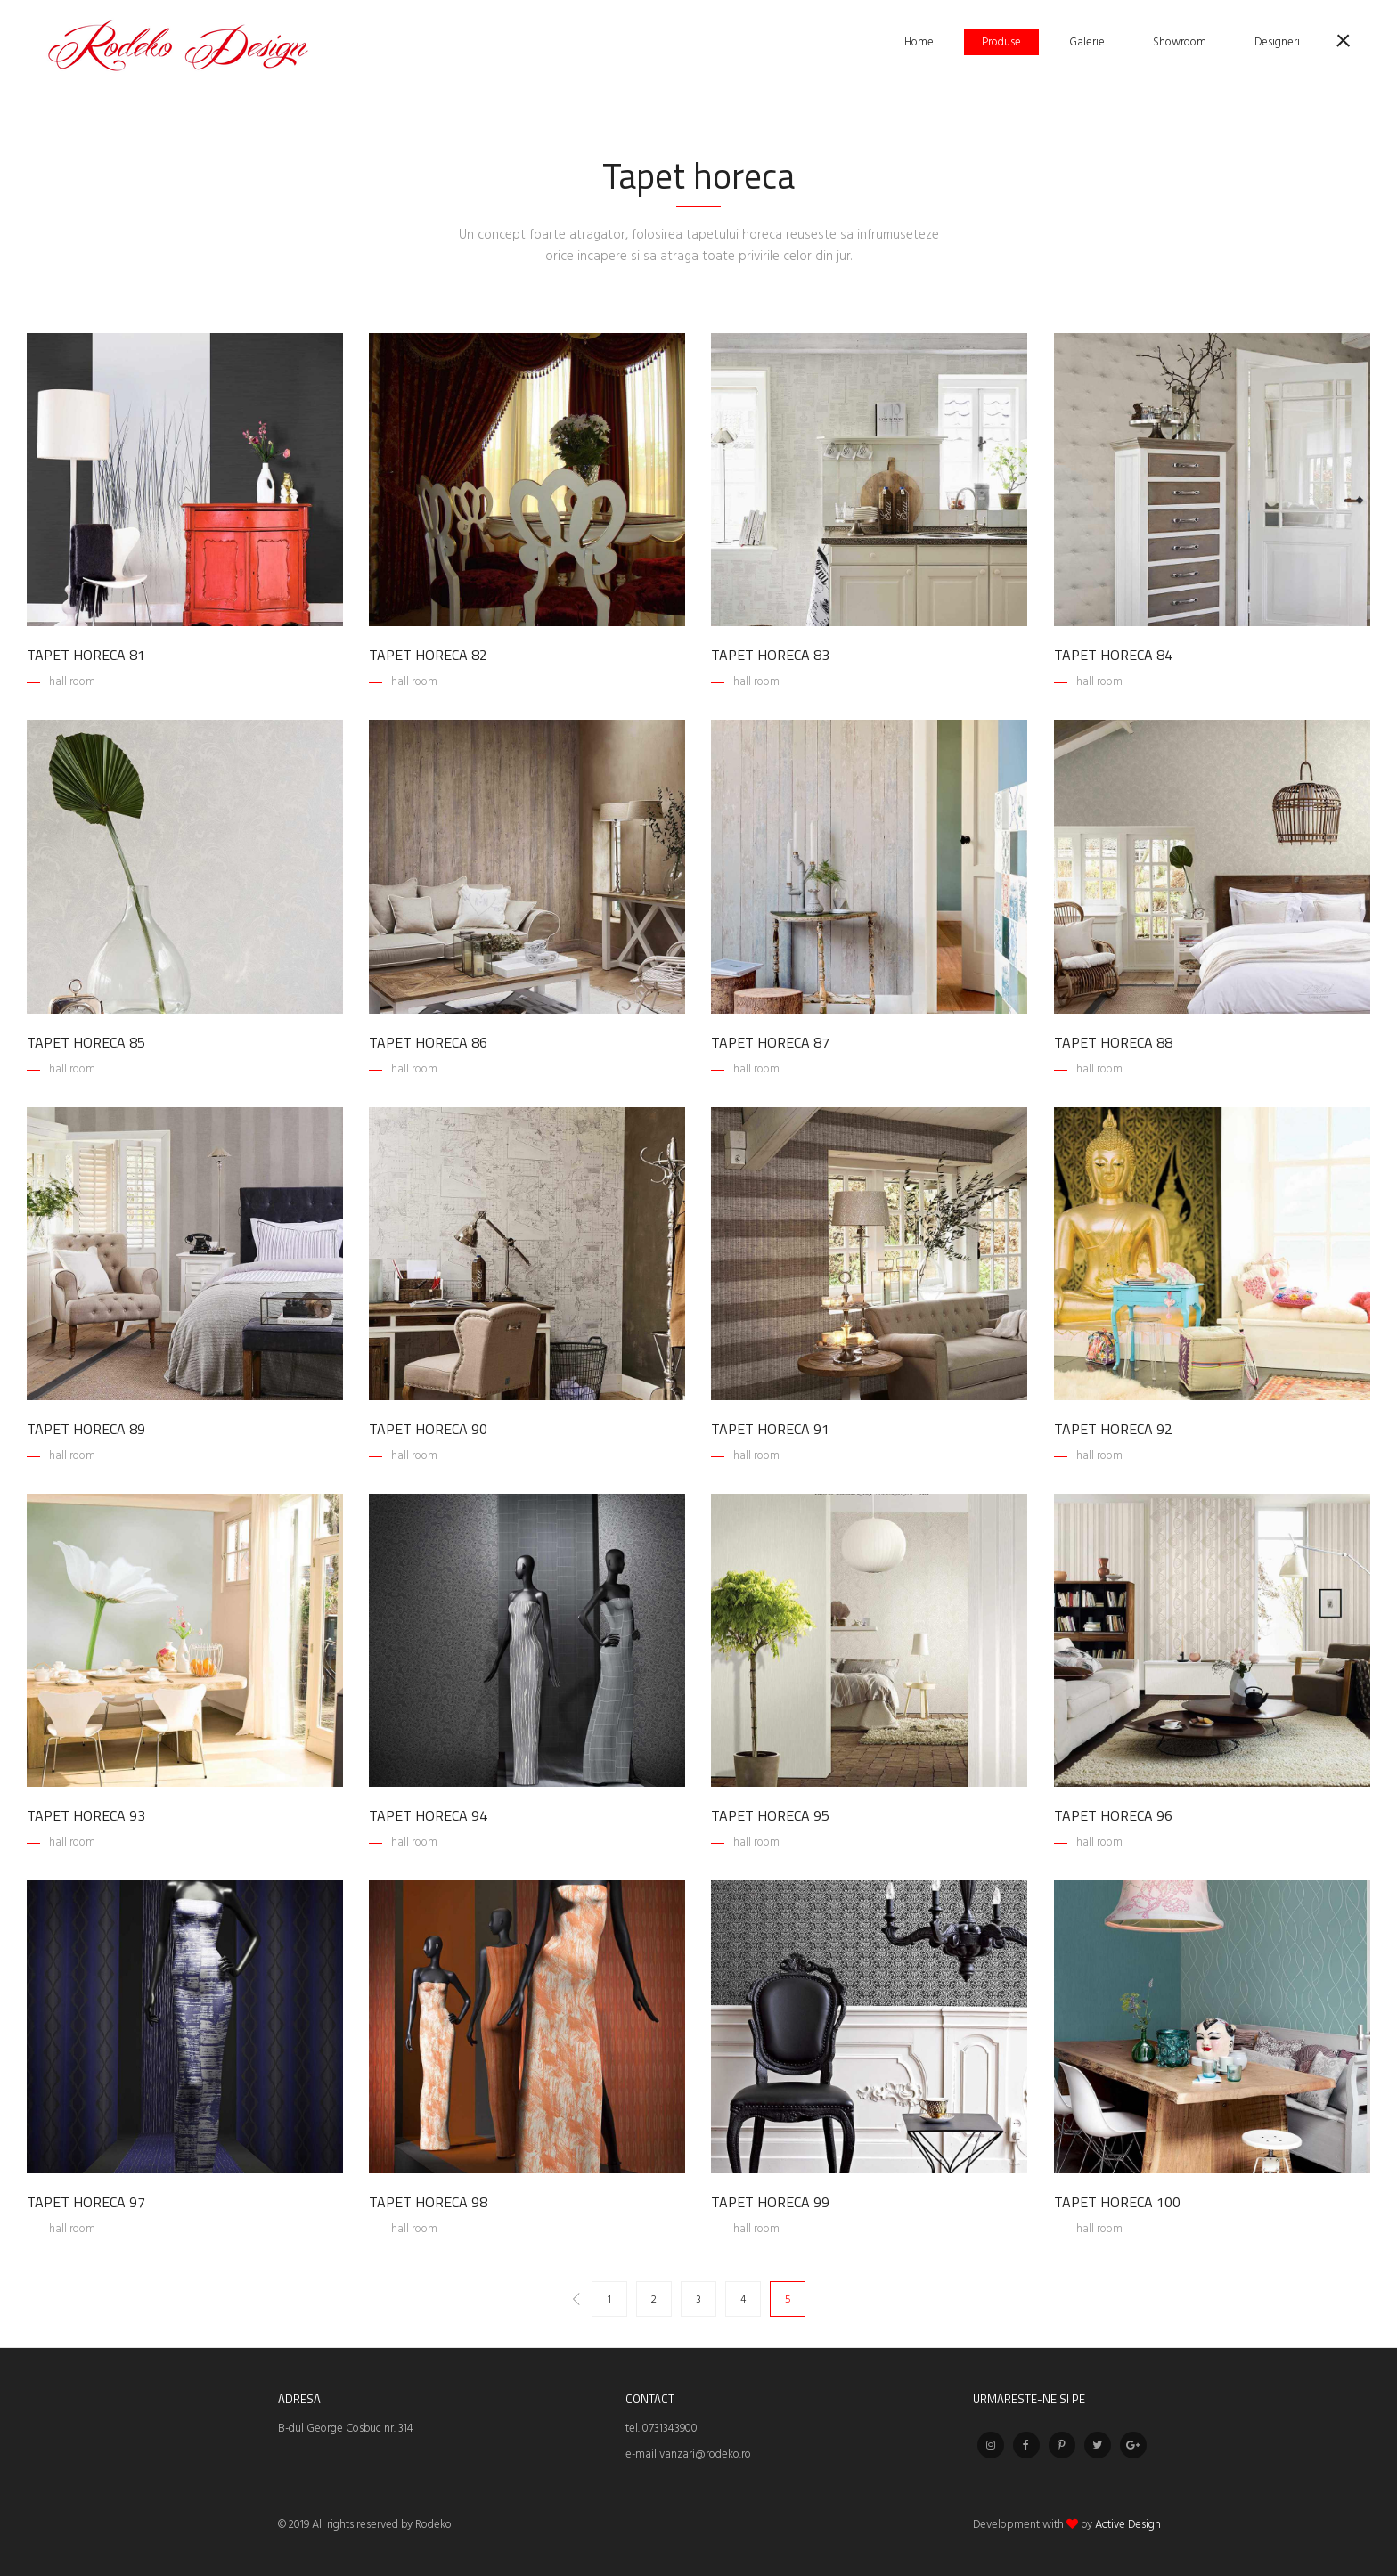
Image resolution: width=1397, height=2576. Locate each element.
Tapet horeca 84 (1113, 654)
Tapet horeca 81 (86, 654)
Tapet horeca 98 (428, 2202)
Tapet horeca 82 (428, 654)
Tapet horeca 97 (86, 2202)
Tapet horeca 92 (1113, 1428)
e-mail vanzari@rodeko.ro (688, 2454)
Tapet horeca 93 (86, 1815)
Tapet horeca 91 (770, 1428)
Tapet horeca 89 (86, 1428)
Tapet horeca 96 (1113, 1815)
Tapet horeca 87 (770, 1042)
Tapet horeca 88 (1113, 1042)
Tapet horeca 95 (770, 1815)
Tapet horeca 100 (1117, 2202)
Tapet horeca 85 (86, 1042)
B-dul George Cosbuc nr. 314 (345, 2428)
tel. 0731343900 (661, 2428)
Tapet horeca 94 (428, 1815)
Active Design (1128, 2524)
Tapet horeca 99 (770, 2202)
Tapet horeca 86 (428, 1042)
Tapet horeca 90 (428, 1428)
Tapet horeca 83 (770, 654)
